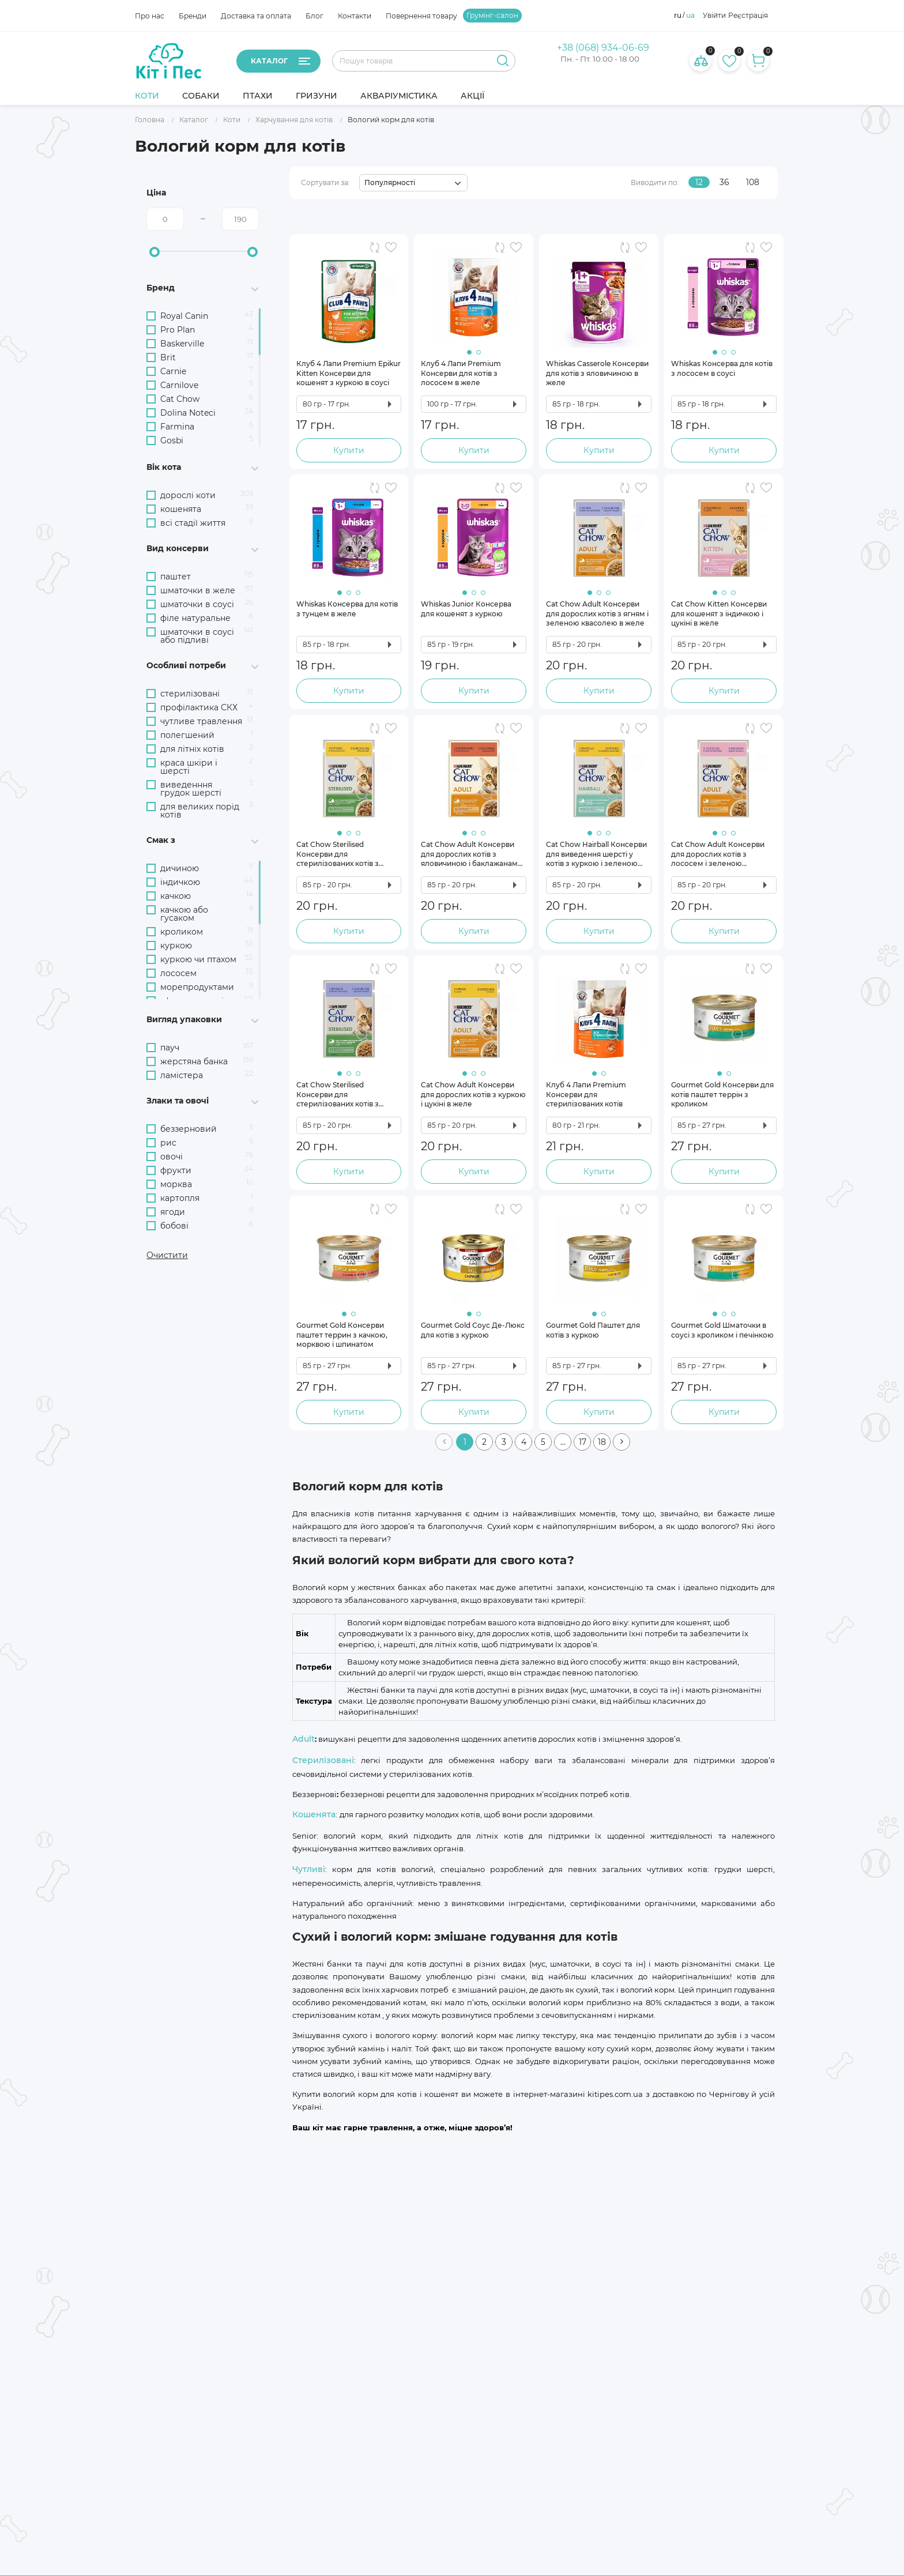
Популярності (389, 182)
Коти (147, 96)
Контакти (354, 16)
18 (602, 1442)
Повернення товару (421, 16)
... (563, 1442)
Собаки (201, 96)
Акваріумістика (399, 96)
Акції (472, 96)
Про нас (149, 16)
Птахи (258, 96)
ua (690, 15)
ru (677, 15)
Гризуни (316, 96)
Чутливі (308, 1869)
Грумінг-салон (492, 15)
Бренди (192, 16)
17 (582, 1442)
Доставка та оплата (256, 16)
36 (724, 182)
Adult (303, 1739)
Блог (314, 16)
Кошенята (314, 1814)
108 (752, 182)
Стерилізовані (323, 1760)
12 (699, 182)
